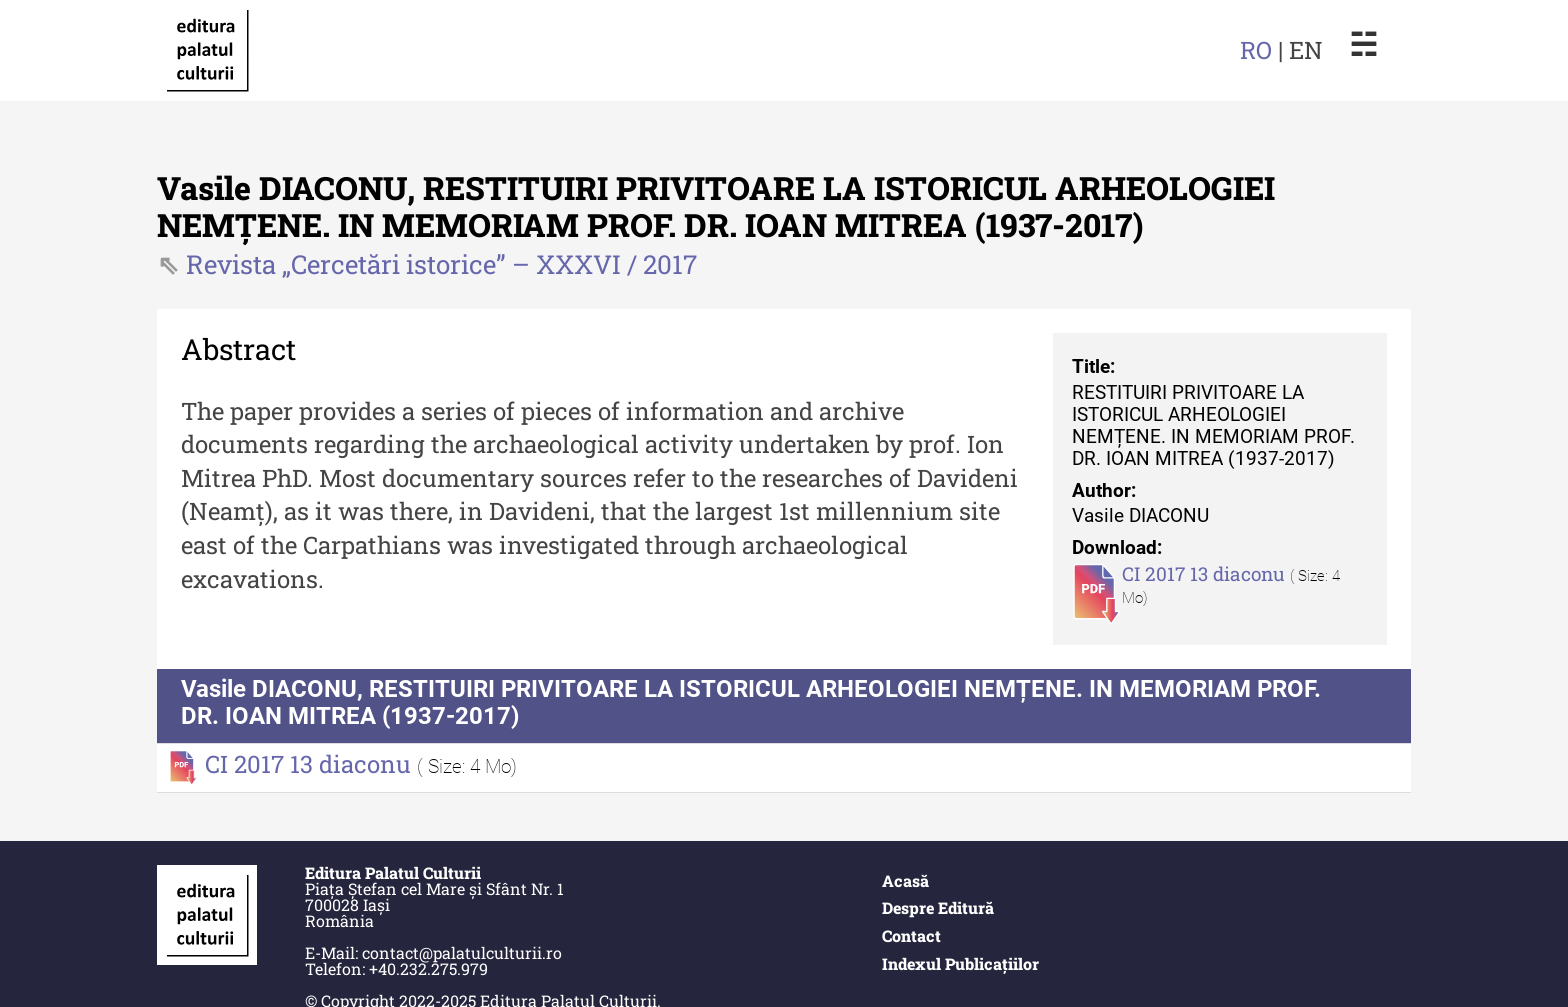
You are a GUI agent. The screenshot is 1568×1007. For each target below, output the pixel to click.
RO (1256, 50)
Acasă (905, 880)
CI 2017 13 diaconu (1206, 573)
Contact (911, 935)
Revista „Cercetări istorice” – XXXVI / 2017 (441, 264)
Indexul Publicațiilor (960, 963)
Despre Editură (938, 907)
